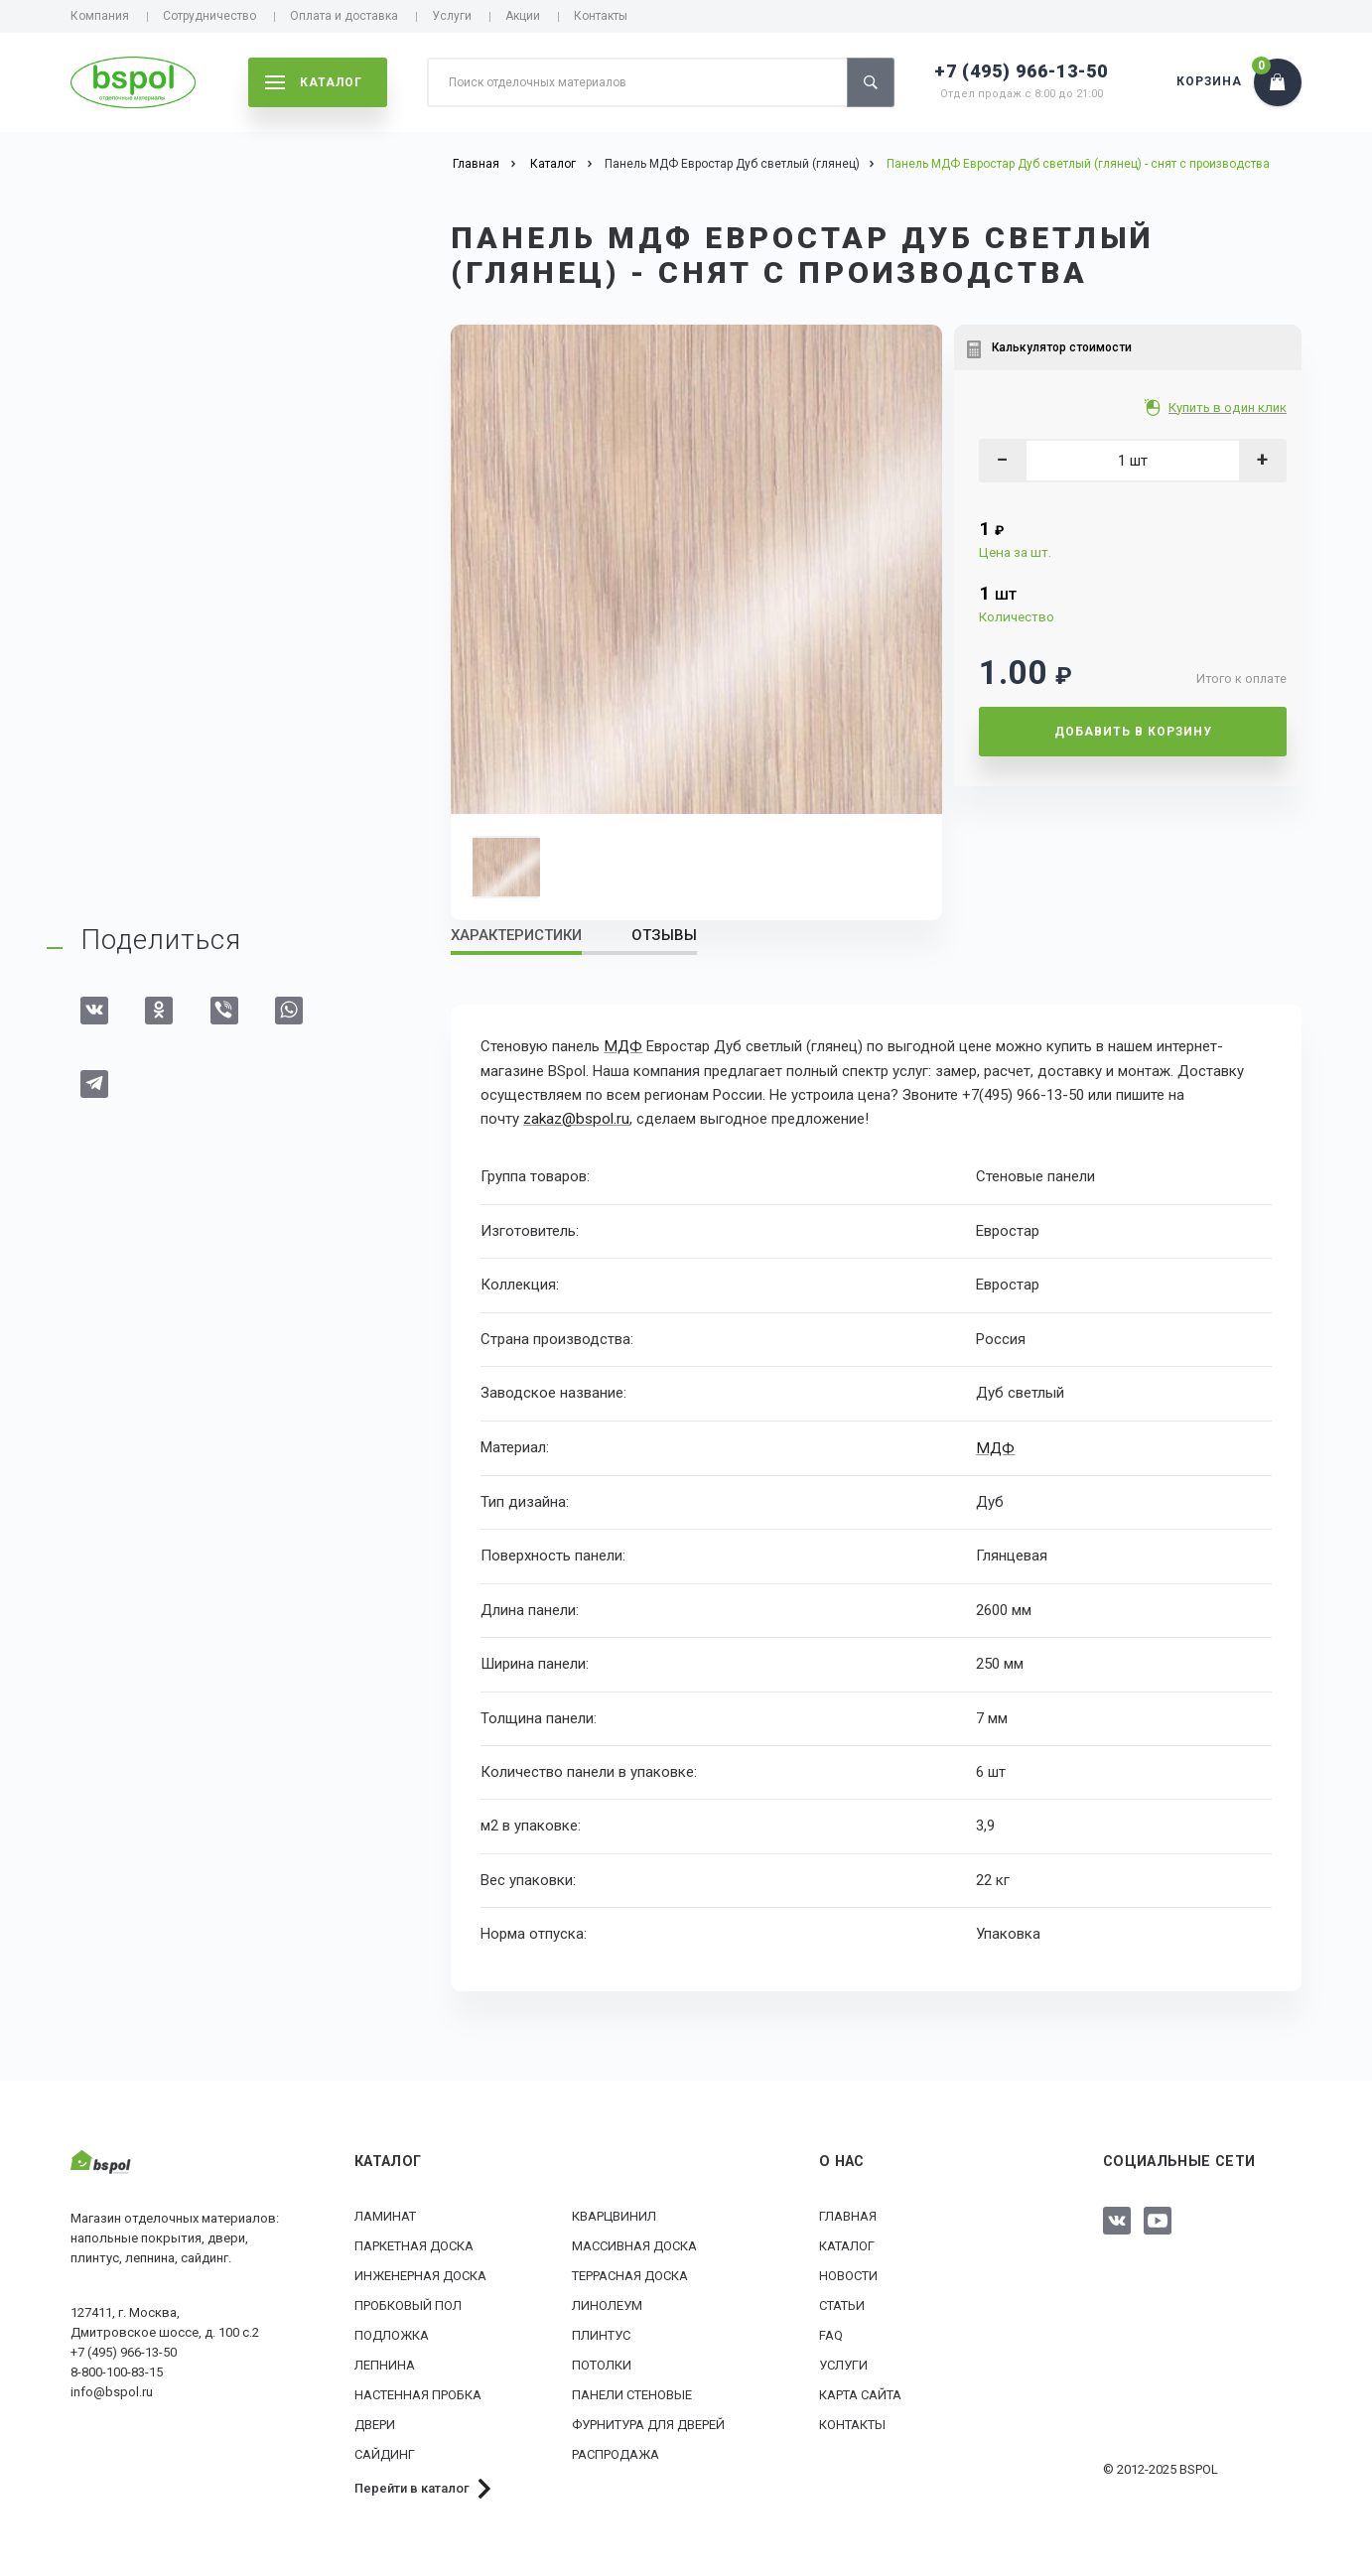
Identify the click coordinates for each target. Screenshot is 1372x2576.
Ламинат (385, 2213)
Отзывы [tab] (664, 935)
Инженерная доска (420, 2272)
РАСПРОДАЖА (615, 2451)
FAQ (831, 2332)
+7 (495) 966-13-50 (1021, 71)
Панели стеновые (632, 2391)
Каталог (847, 2243)
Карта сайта (860, 2391)
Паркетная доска (414, 2243)
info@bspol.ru (111, 2389)
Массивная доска (634, 2243)
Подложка (391, 2332)
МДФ (622, 1046)
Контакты (600, 16)
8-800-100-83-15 (116, 2370)
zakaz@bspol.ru (575, 1118)
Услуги (452, 16)
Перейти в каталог (412, 2485)
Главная (848, 2213)
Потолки (601, 2362)
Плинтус (601, 2332)
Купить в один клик (1229, 407)
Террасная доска (630, 2272)
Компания (99, 16)
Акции (522, 16)
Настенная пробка (417, 2391)
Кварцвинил (614, 2213)
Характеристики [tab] (516, 935)
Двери (374, 2421)
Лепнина (384, 2362)
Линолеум (607, 2302)
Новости (848, 2272)
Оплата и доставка (344, 16)
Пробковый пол (408, 2302)
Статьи (842, 2302)
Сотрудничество (209, 16)
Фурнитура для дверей (648, 2421)
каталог (313, 82)
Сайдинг (384, 2451)
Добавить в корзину (1133, 732)
